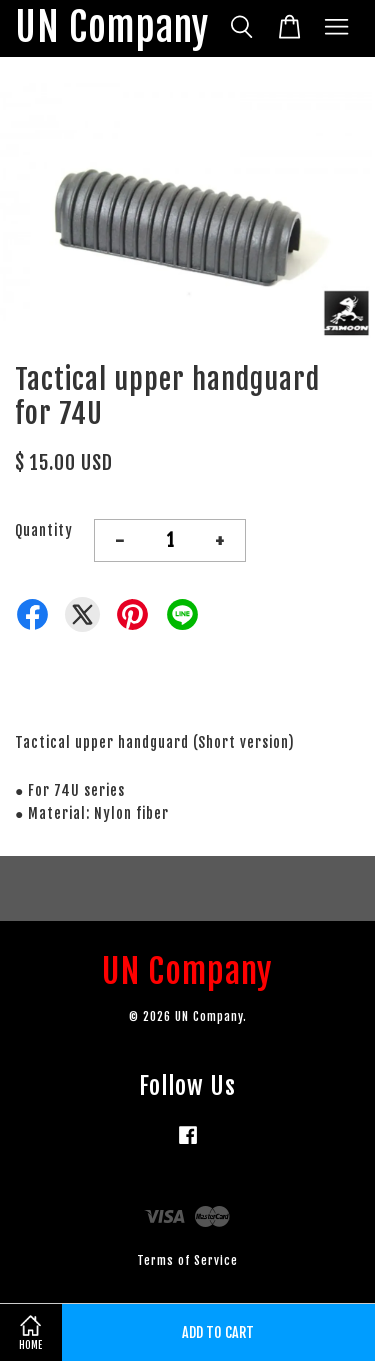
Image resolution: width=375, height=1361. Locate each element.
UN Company (112, 28)
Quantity (44, 530)
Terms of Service (187, 1260)
